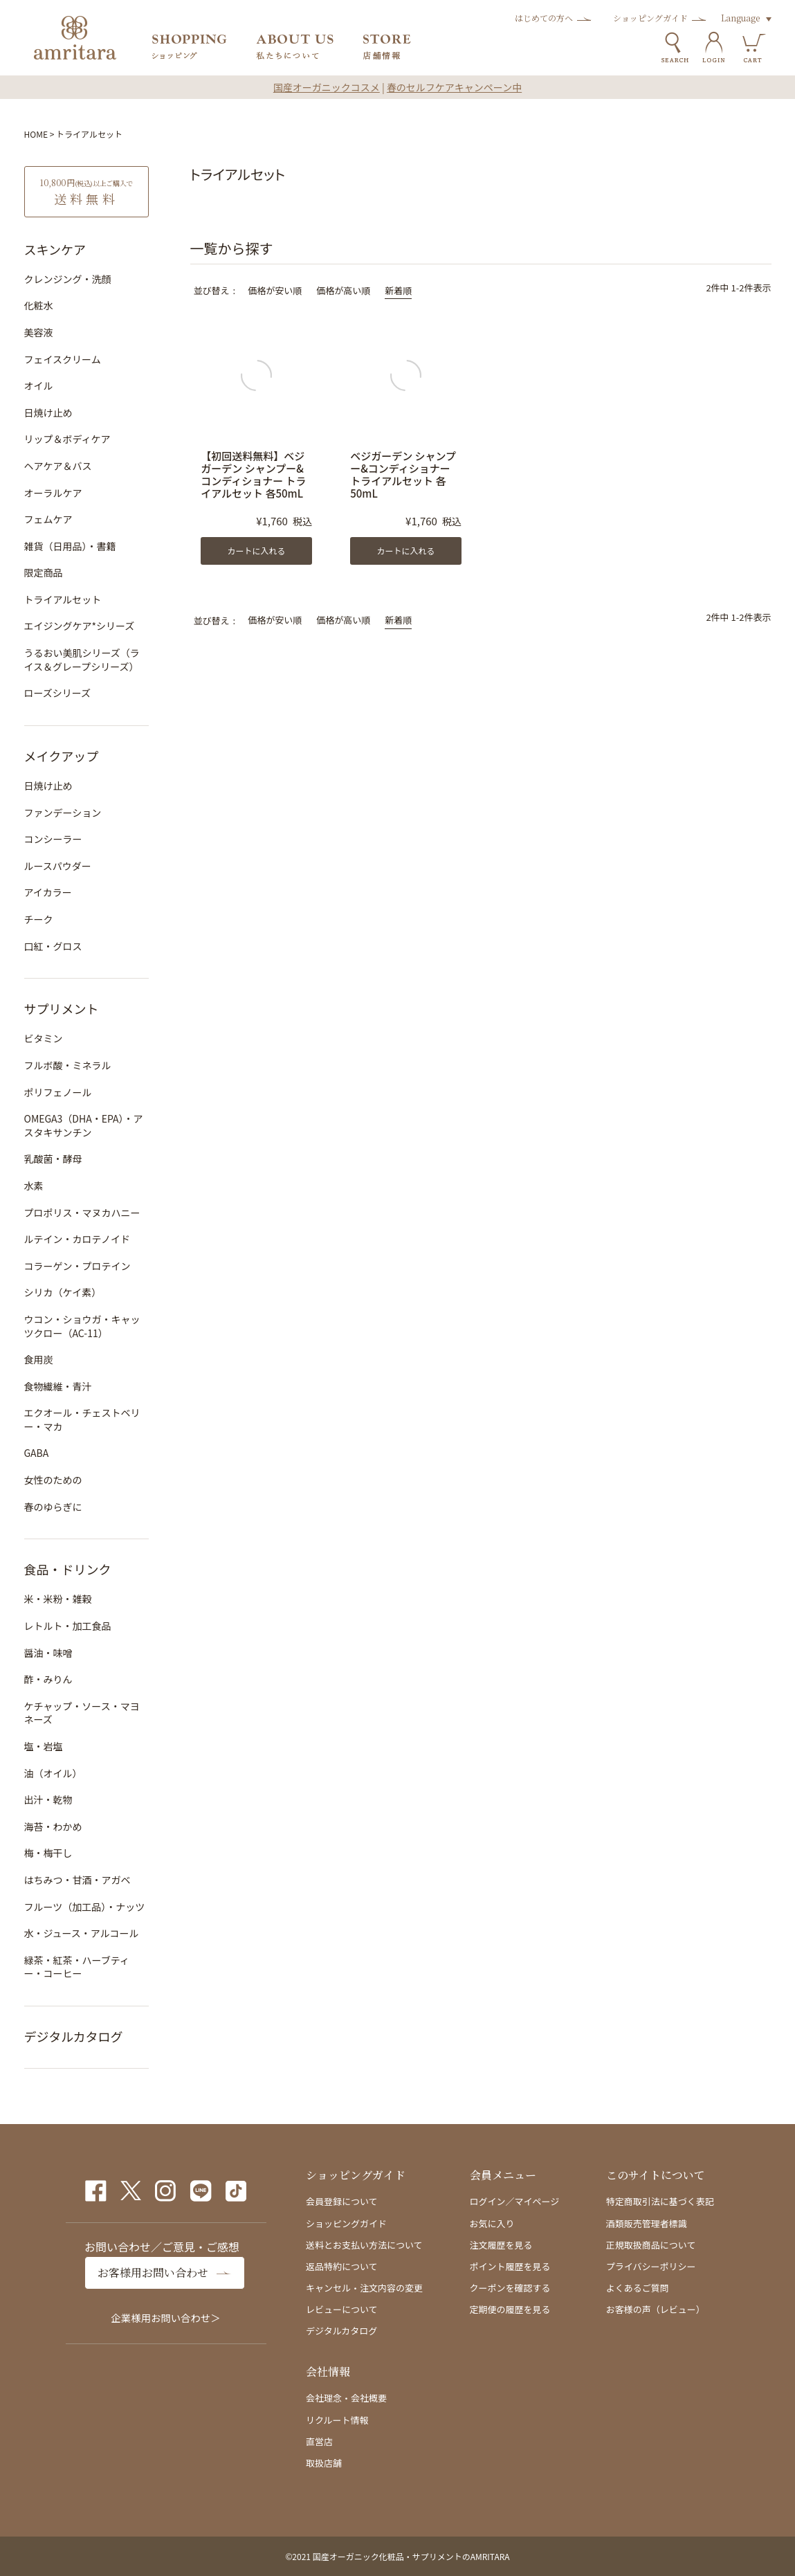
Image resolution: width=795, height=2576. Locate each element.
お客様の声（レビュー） (655, 2309)
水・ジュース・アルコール (81, 1933)
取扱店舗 (324, 2462)
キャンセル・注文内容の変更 (364, 2287)
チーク (38, 919)
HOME (36, 134)
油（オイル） (53, 1773)
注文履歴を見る (501, 2244)
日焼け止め (48, 412)
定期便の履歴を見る (510, 2309)
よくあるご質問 (637, 2287)
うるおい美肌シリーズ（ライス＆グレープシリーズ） (82, 659)
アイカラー (48, 892)
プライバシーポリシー (651, 2266)
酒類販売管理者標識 (646, 2223)
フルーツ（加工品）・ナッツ (84, 1907)
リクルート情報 (337, 2420)
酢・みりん (48, 1679)
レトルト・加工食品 (67, 1626)
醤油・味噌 (48, 1653)
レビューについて (342, 2309)
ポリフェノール (58, 1092)
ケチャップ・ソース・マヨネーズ (82, 1713)
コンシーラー (53, 839)
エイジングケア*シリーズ (79, 626)
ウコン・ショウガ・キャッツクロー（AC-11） (82, 1326)
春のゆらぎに (53, 1507)
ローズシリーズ (57, 693)
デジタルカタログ (73, 2036)
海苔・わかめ (53, 1826)
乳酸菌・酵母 (53, 1158)
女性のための (53, 1480)
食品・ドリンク (67, 1569)
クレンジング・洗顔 (67, 279)
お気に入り (492, 2223)
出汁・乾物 (48, 1799)
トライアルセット (63, 599)
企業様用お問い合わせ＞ (165, 2317)
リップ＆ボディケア (67, 439)
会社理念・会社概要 (346, 2397)
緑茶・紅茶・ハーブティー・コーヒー (76, 1967)
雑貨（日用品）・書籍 (70, 546)
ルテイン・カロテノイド (77, 1239)
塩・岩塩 (43, 1746)
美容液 (38, 332)
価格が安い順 (275, 290)
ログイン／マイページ (515, 2201)
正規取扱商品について (651, 2244)
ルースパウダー (57, 866)
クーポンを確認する (510, 2287)
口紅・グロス (53, 946)
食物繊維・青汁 (58, 1386)
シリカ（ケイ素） (63, 1292)
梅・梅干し (48, 1853)
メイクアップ (61, 756)
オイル (38, 385)
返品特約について (342, 2266)
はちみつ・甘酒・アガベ (77, 1880)
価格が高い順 (343, 290)
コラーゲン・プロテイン (77, 1266)
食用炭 (38, 1359)
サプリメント (61, 1008)
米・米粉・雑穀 (58, 1599)
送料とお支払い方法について (364, 2244)
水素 (34, 1185)
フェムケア (48, 519)
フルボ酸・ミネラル (67, 1065)
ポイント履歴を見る (510, 2266)
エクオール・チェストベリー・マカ (82, 1419)
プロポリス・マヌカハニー (82, 1212)
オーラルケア (53, 493)
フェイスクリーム (62, 359)
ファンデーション (63, 812)
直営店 (319, 2441)
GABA (36, 1453)
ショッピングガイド (650, 18)
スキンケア (55, 249)
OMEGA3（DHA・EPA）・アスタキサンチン (83, 1125)
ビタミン (43, 1038)
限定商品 (43, 572)
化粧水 (38, 305)
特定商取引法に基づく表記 (660, 2201)
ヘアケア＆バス (58, 466)
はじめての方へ (544, 18)
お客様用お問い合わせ (153, 2272)
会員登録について (342, 2201)
